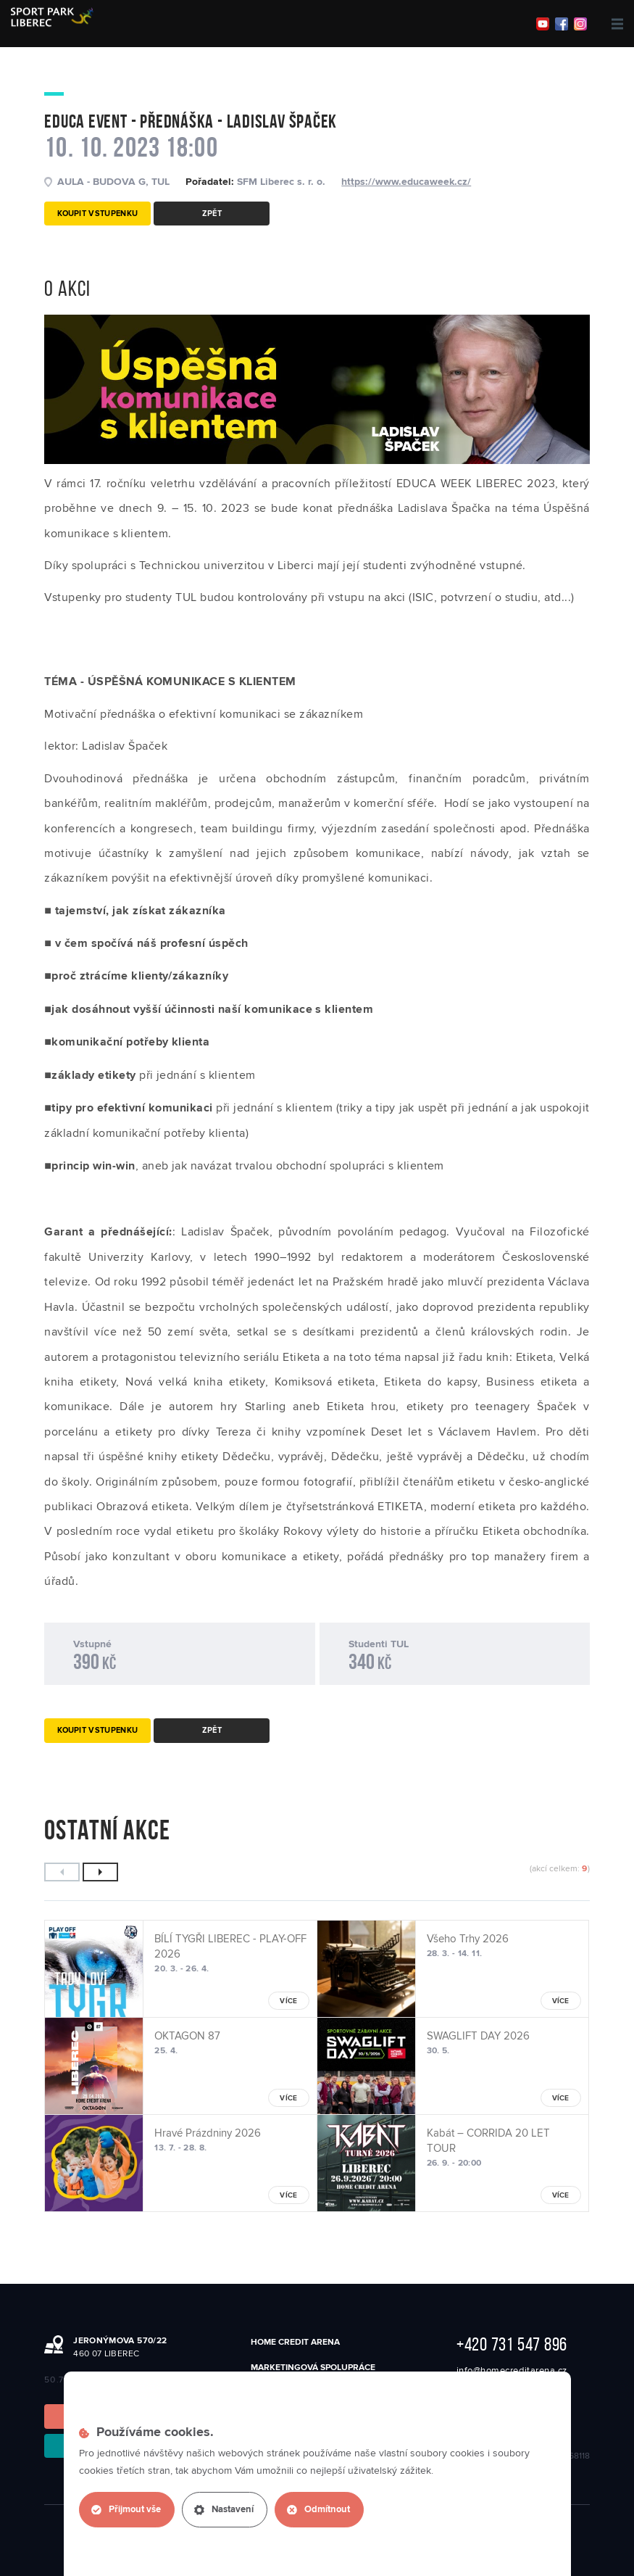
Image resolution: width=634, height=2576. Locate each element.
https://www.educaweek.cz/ (406, 182)
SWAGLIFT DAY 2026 (478, 2036)
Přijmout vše (126, 2509)
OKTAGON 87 (187, 2036)
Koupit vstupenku (97, 214)
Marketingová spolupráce (313, 2367)
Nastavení (224, 2509)
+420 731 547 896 (511, 2344)
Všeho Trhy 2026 (468, 1939)
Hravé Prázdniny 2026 (207, 2133)
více (288, 2001)
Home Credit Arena (295, 2342)
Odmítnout (318, 2509)
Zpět (212, 214)
